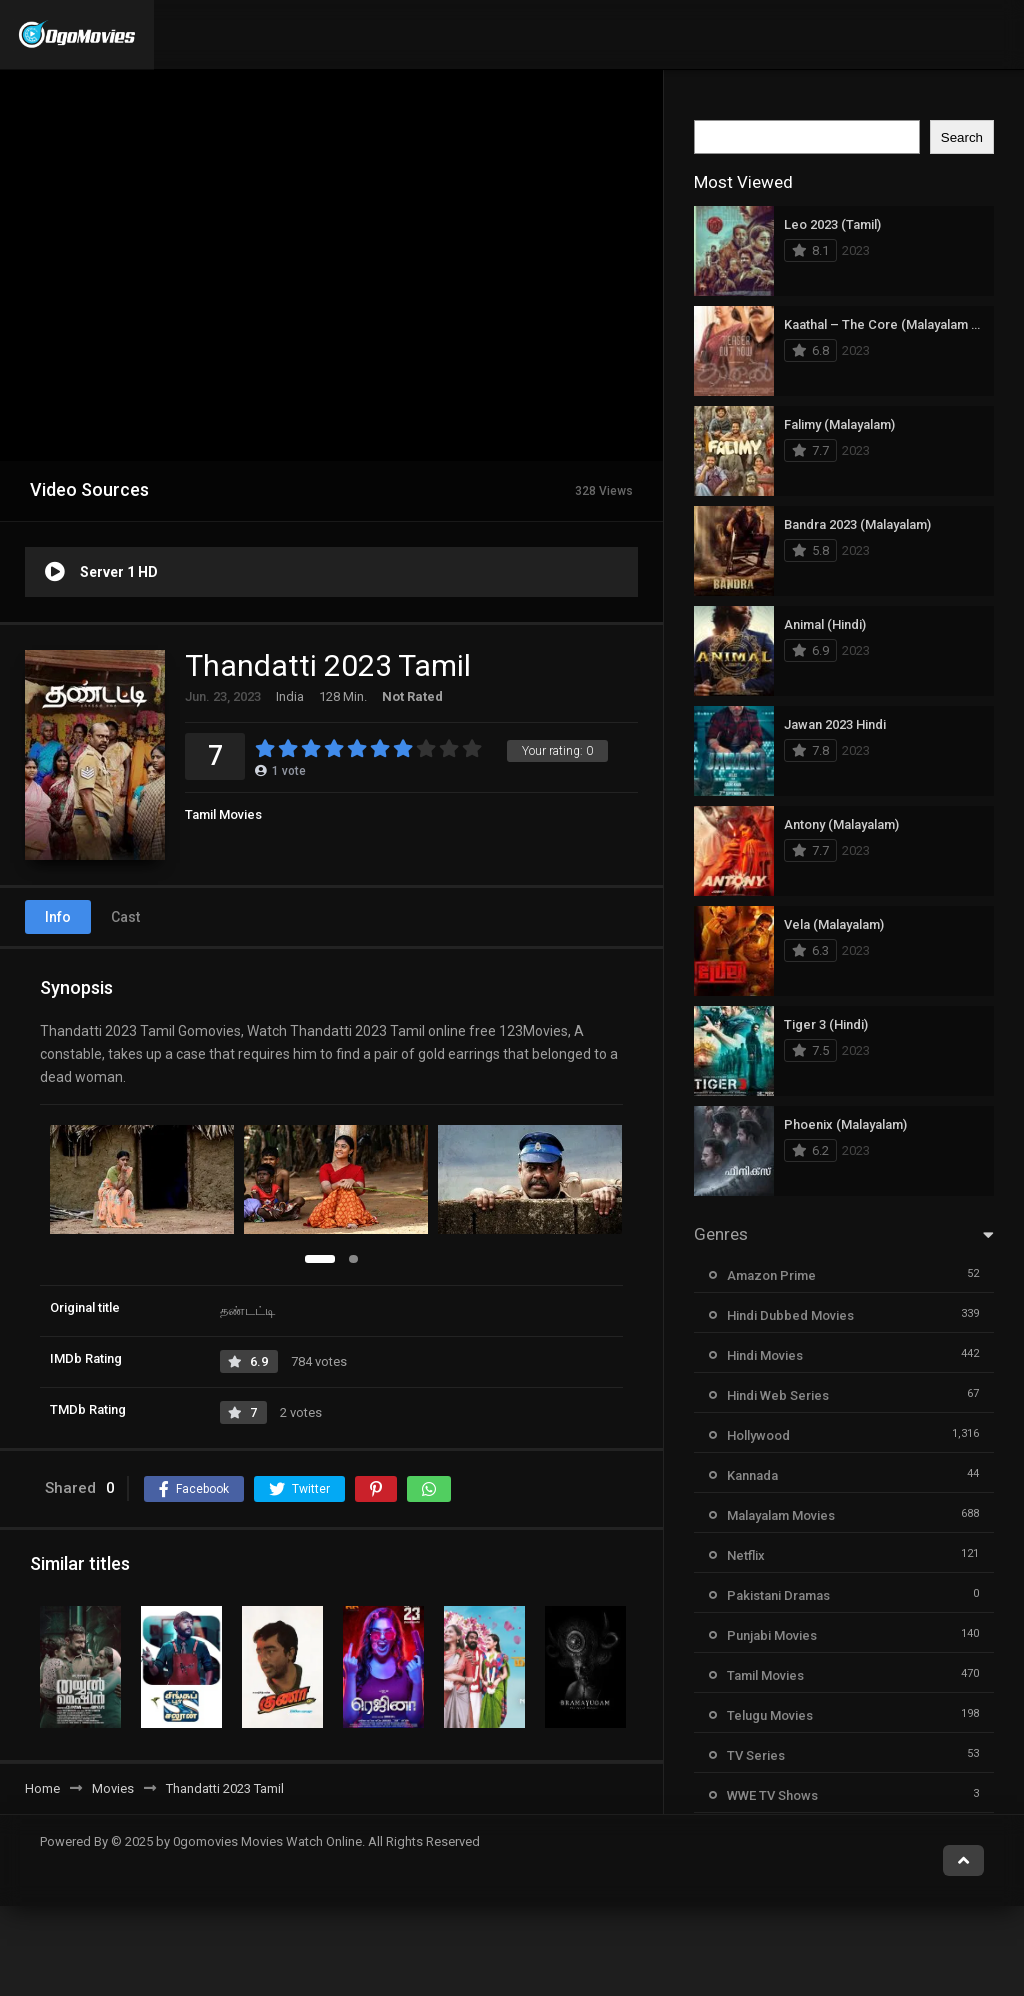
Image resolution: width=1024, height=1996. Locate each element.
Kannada (752, 1475)
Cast (125, 917)
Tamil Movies (223, 814)
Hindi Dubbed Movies (790, 1315)
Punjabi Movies (772, 1635)
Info (58, 917)
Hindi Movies (765, 1355)
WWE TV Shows (772, 1795)
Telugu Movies (770, 1715)
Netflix (746, 1555)
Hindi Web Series (778, 1395)
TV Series (756, 1755)
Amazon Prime (771, 1275)
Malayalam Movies (781, 1515)
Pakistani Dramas (778, 1595)
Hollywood (758, 1435)
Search (962, 137)
